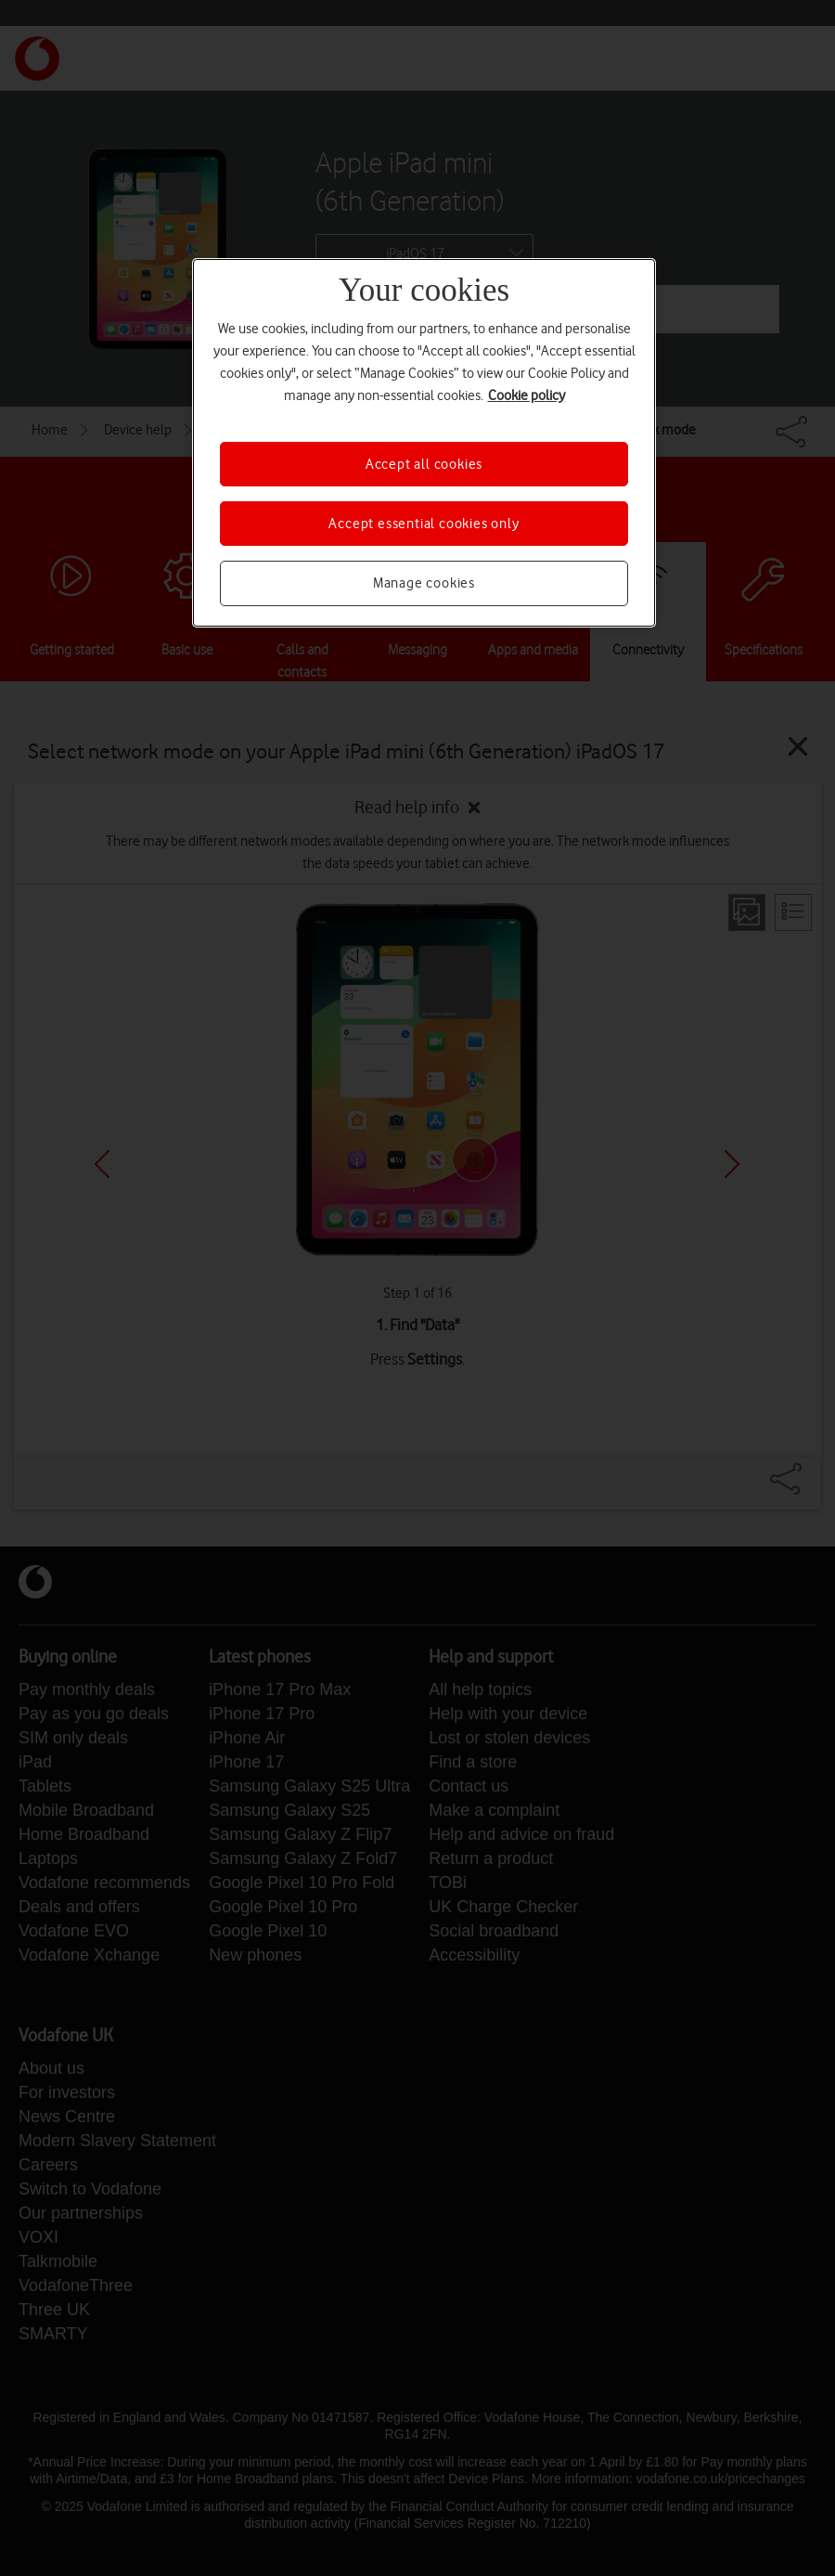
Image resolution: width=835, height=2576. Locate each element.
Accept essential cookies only (423, 523)
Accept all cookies (424, 464)
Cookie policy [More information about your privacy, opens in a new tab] (526, 395)
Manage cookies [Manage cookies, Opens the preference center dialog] (424, 583)
